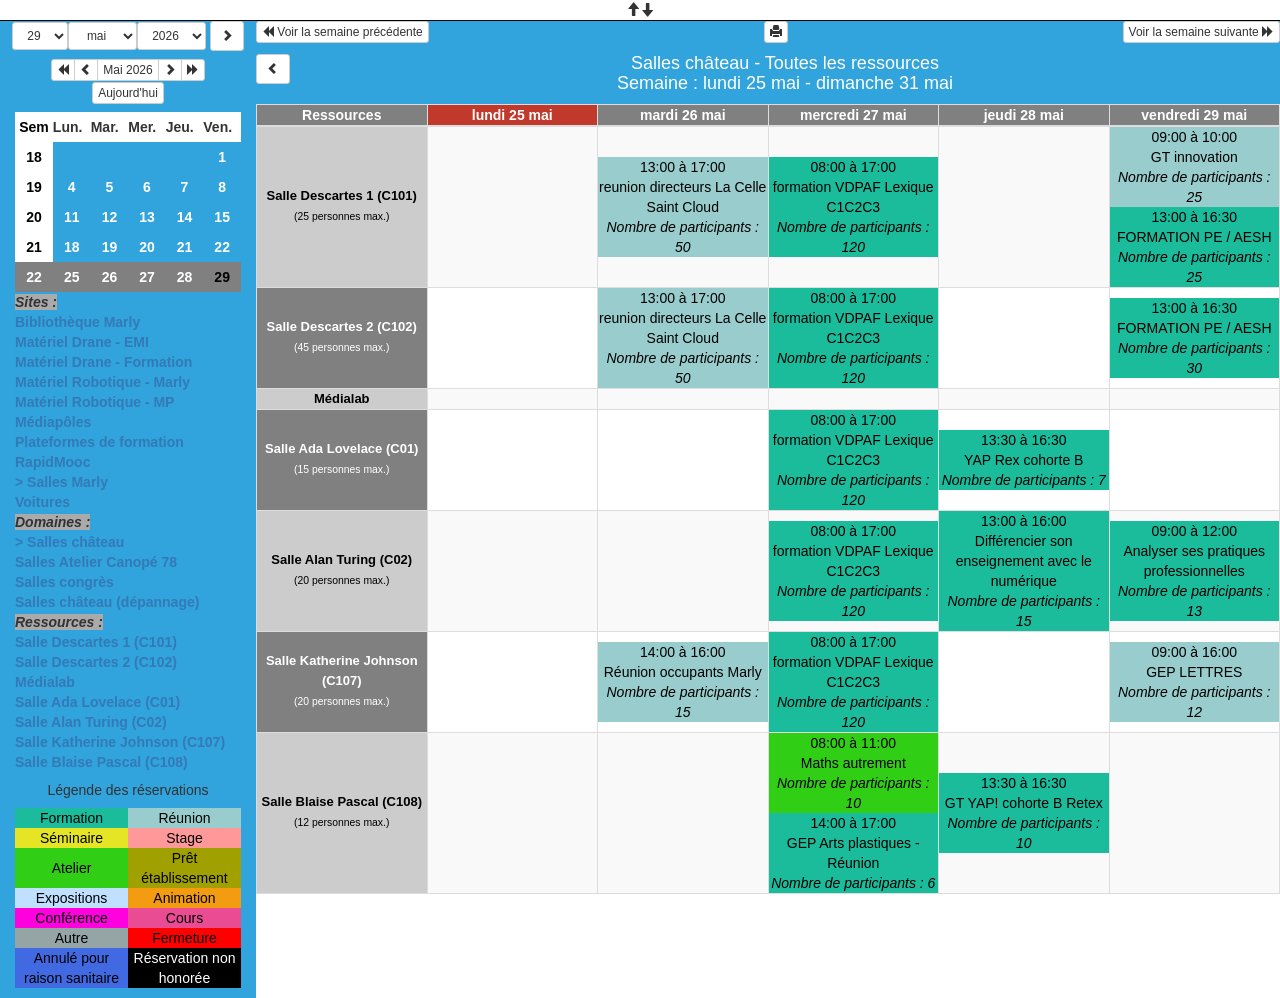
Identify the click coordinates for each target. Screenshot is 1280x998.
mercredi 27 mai (853, 115)
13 (147, 217)
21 (34, 247)
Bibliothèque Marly (77, 322)
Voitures (42, 502)
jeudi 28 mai (1024, 115)
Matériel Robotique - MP (94, 402)
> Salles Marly (61, 482)
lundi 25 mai (512, 115)
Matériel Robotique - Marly (102, 382)
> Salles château (69, 542)
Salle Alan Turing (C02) (91, 722)
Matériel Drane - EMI (82, 342)
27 (147, 277)
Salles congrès (64, 582)
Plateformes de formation (99, 442)
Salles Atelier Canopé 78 (96, 562)
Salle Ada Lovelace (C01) (97, 702)
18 (34, 157)
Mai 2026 (127, 70)
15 (222, 217)
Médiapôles (53, 422)
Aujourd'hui (128, 93)
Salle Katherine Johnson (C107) (120, 742)
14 (185, 217)
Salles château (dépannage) (107, 602)
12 (110, 217)
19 (34, 187)
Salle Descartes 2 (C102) (96, 662)
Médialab (45, 682)
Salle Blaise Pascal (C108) (101, 762)
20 (34, 217)
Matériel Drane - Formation (103, 362)
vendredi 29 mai (1194, 115)
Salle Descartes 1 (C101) (96, 642)
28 (185, 277)
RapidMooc (52, 462)
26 (110, 277)
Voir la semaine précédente (342, 32)
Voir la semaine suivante (1201, 32)
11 (72, 217)
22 (222, 247)
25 (72, 277)
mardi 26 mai (683, 115)
